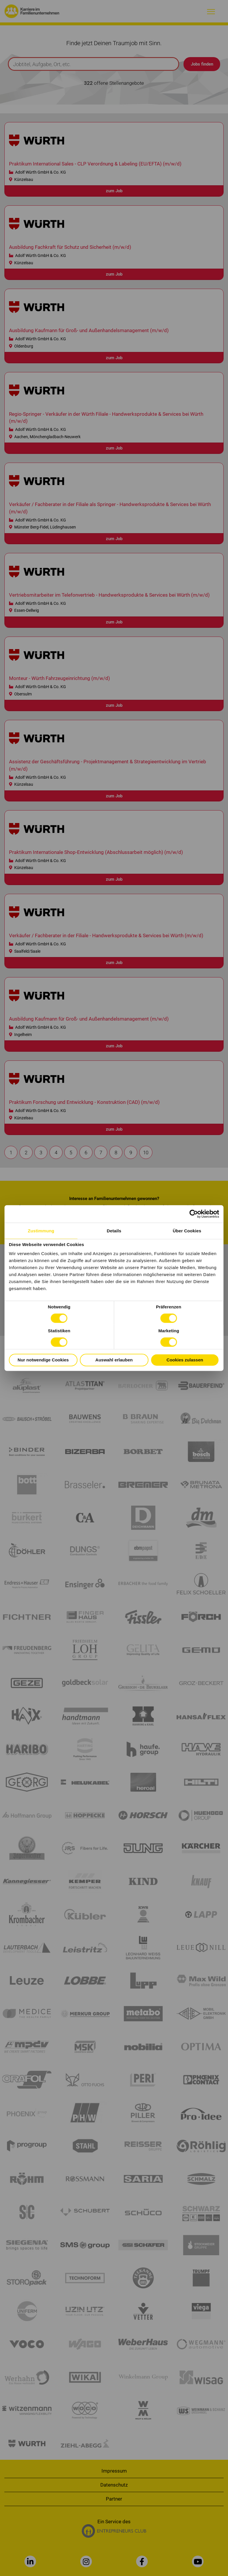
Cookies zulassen (185, 1359)
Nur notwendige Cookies (43, 1359)
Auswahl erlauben (114, 1359)
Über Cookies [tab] (187, 1230)
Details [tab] (114, 1230)
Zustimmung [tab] (41, 1230)
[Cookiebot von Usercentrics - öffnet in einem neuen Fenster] (193, 1214)
